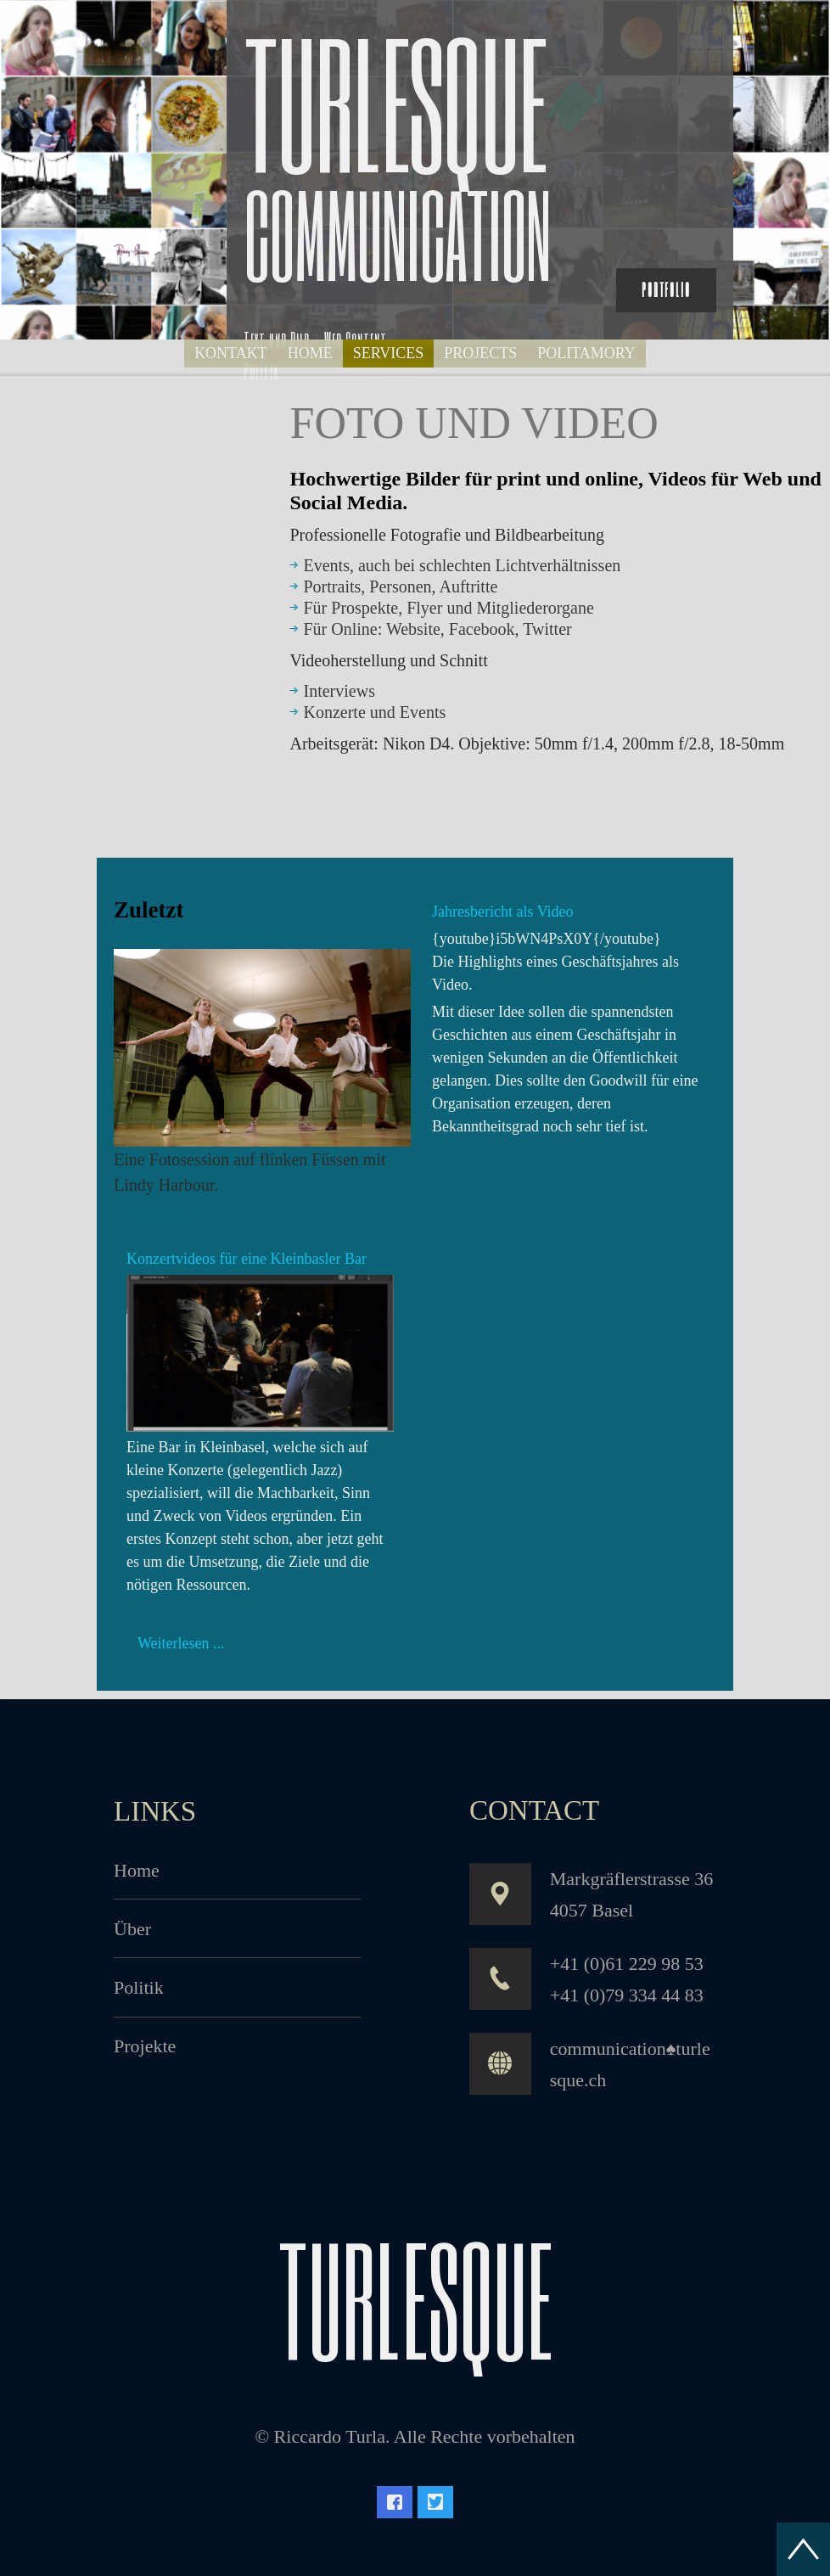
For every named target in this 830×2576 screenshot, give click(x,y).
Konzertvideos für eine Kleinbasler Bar (246, 1258)
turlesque (415, 2298)
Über (132, 1928)
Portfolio (666, 289)
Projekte (145, 2046)
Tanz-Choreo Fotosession (200, 936)
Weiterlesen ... (173, 1216)
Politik (139, 1987)
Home (137, 1870)
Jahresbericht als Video (503, 911)
